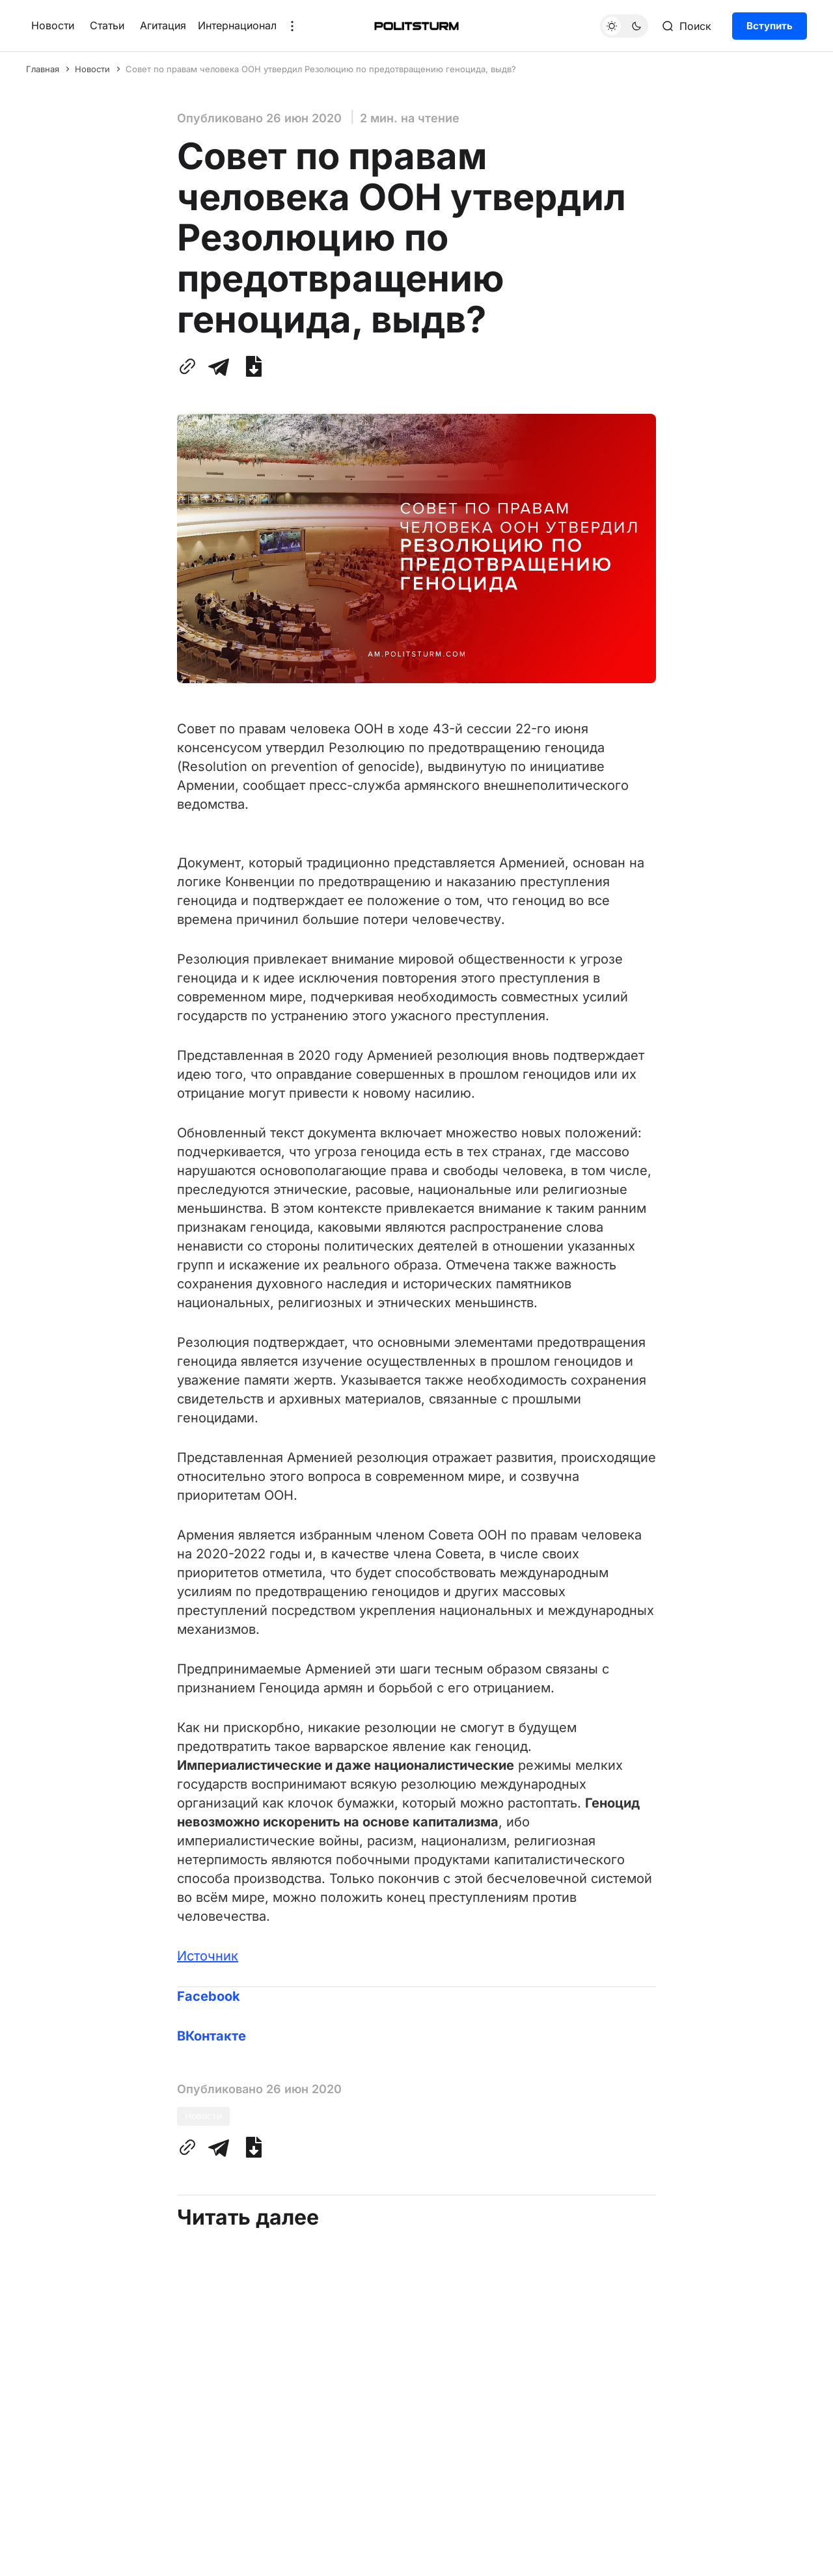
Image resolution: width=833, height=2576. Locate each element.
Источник (207, 1956)
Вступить (769, 26)
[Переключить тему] (624, 26)
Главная (42, 69)
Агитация (163, 25)
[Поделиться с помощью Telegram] (218, 366)
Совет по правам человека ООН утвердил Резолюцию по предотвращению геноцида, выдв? (321, 69)
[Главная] (416, 26)
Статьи (107, 25)
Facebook (208, 1996)
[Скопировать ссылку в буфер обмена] (190, 366)
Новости (52, 25)
